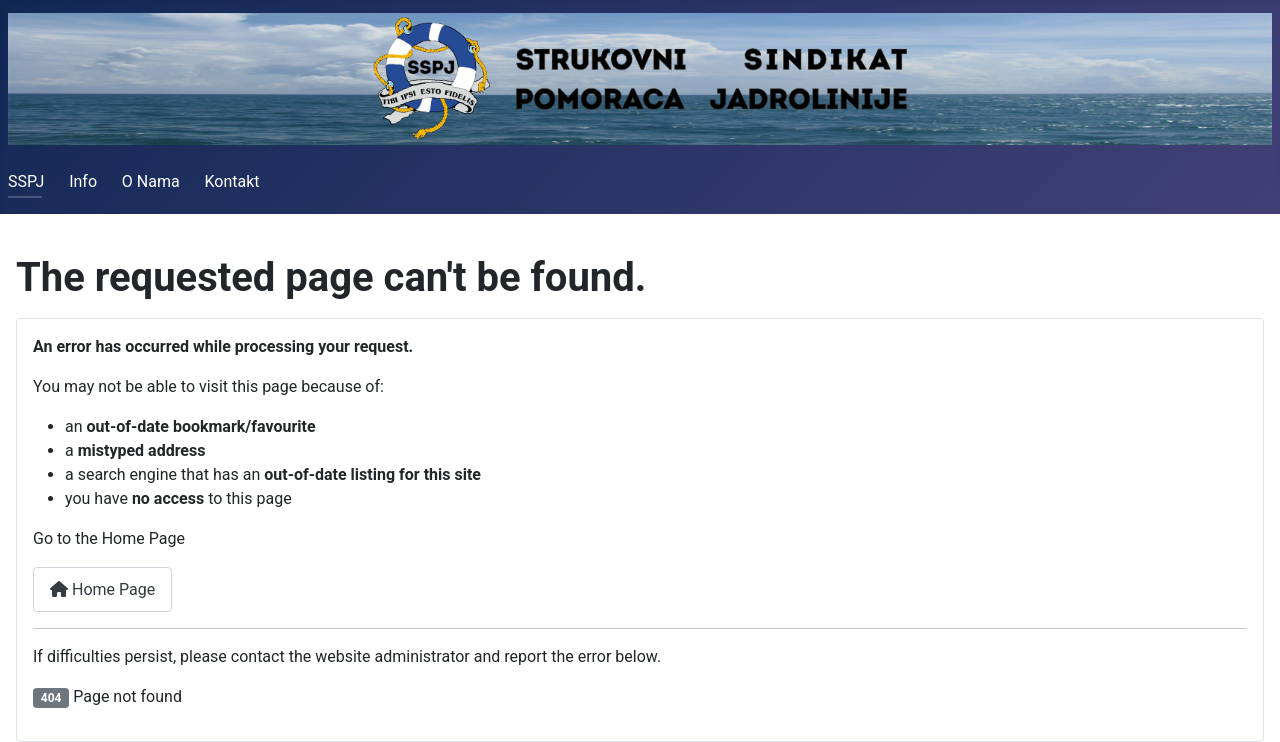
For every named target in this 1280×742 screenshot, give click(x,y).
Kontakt (231, 181)
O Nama (151, 181)
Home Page (102, 589)
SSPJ (26, 181)
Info (83, 181)
